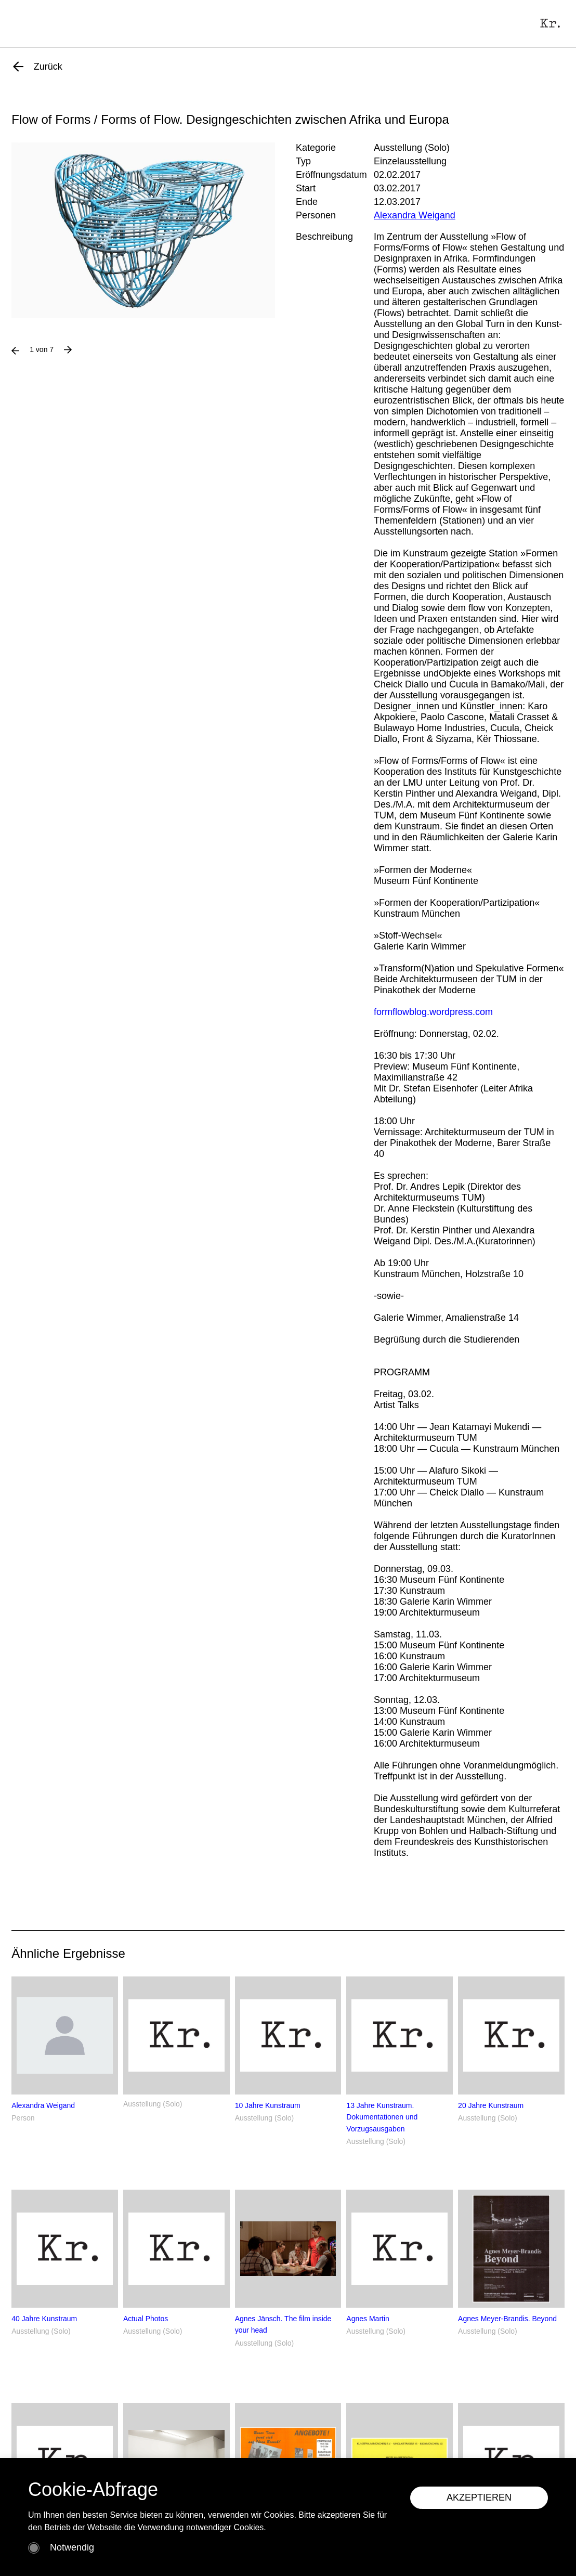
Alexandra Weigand (414, 215)
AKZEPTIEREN (479, 2497)
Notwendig (72, 2547)
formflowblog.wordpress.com (433, 1012)
